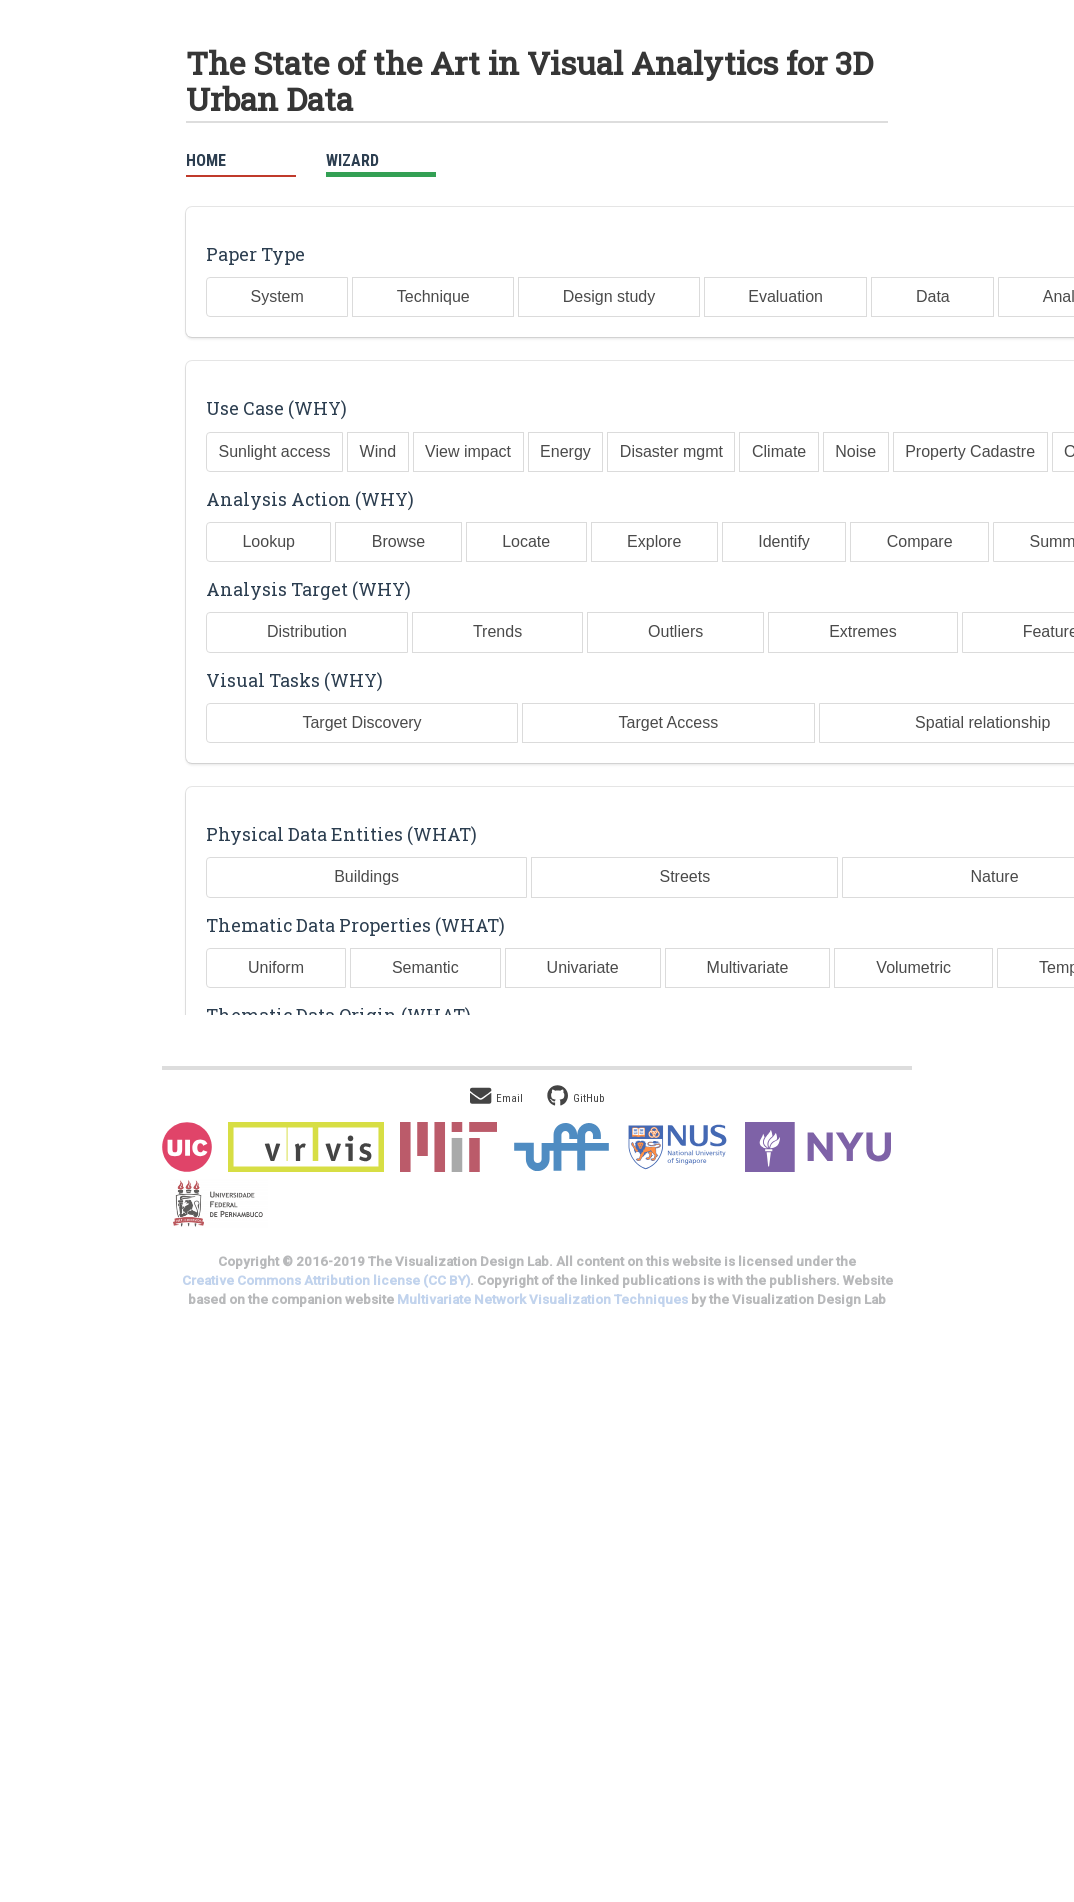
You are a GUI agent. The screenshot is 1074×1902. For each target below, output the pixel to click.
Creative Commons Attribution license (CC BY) (326, 1280)
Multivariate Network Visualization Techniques (542, 1299)
